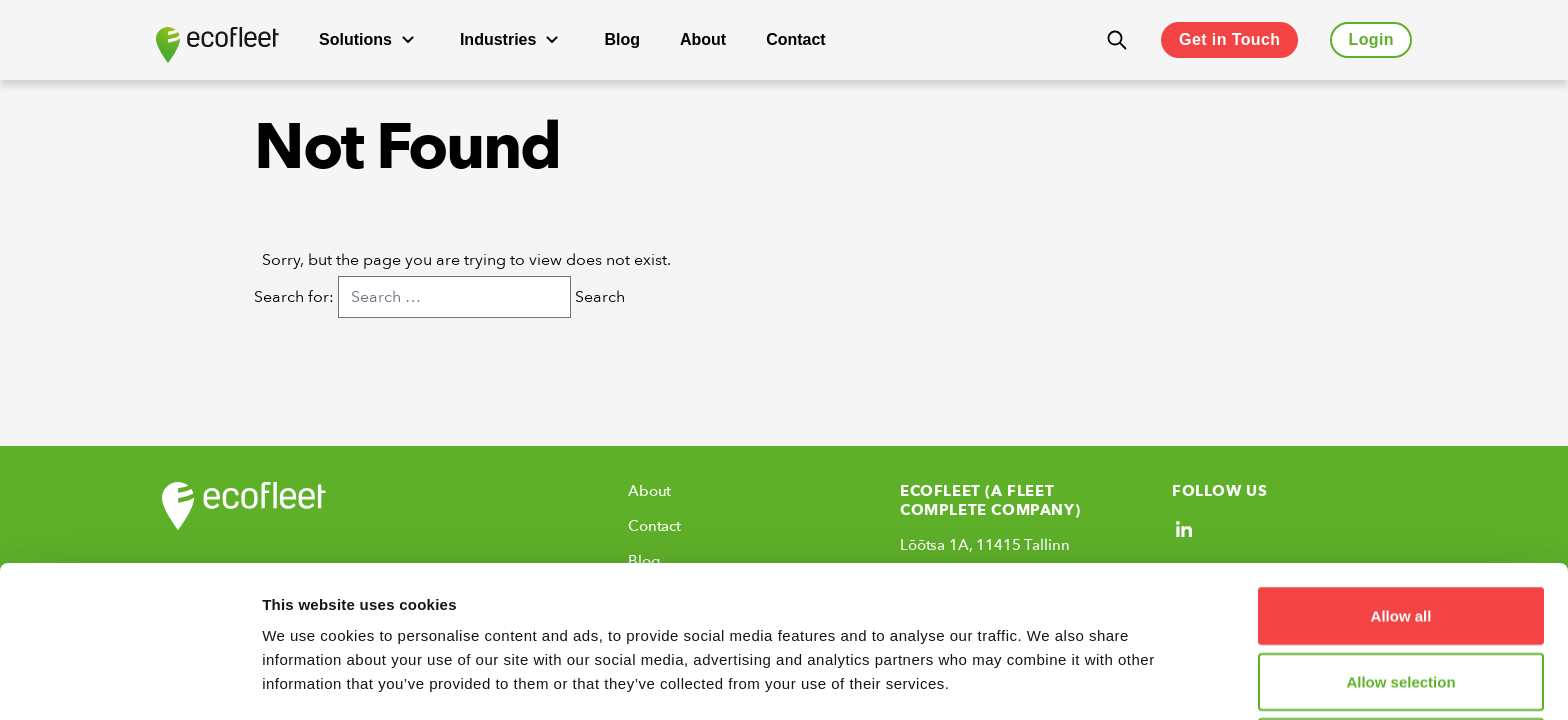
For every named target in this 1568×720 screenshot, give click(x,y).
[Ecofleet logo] (217, 45)
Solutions (369, 40)
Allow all (1401, 473)
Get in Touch (1229, 39)
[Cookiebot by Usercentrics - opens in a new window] (129, 681)
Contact (796, 39)
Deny (1401, 604)
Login (1371, 39)
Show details (1049, 680)
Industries (512, 40)
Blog (622, 39)
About (703, 39)
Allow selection (1400, 539)
